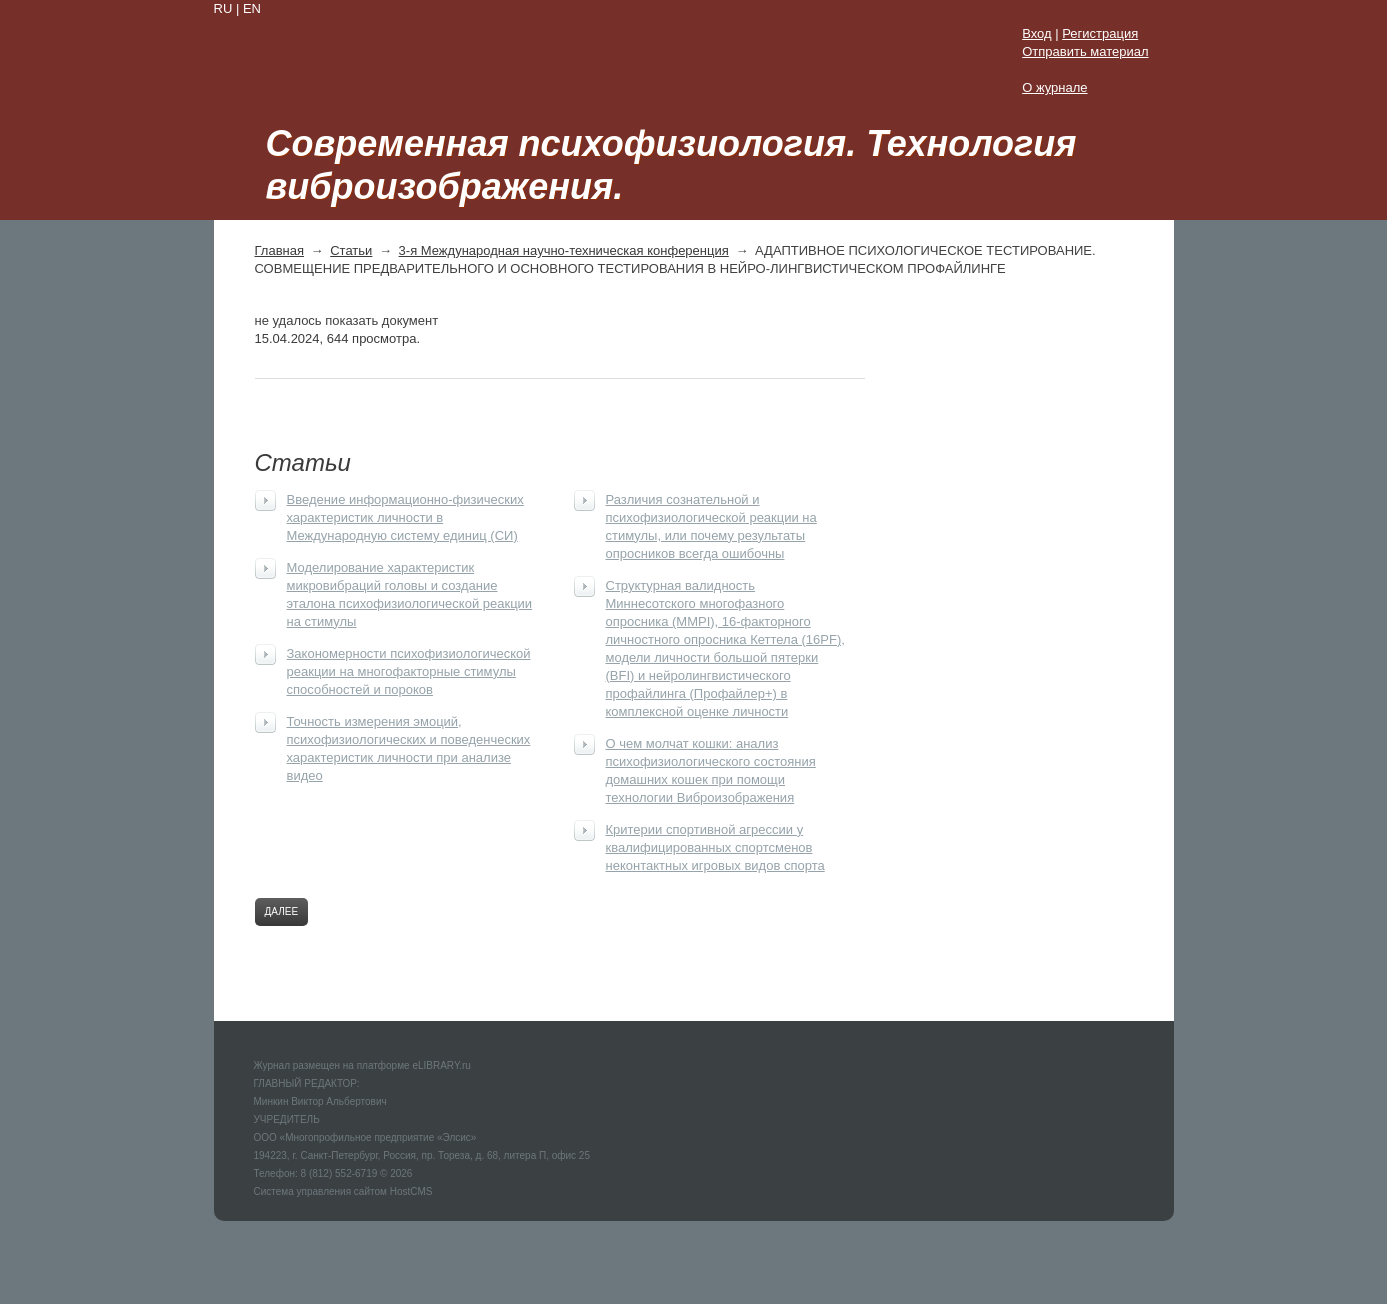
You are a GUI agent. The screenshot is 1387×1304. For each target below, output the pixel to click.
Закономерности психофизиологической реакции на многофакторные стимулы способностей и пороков (409, 671)
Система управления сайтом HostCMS (343, 1191)
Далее (282, 911)
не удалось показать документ (347, 320)
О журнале (1054, 87)
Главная (279, 250)
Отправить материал (1085, 51)
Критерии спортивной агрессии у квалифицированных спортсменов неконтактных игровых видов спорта (715, 847)
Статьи (351, 250)
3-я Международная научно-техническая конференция (564, 250)
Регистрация (1100, 33)
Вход (1036, 33)
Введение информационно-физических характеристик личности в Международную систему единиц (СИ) (405, 517)
